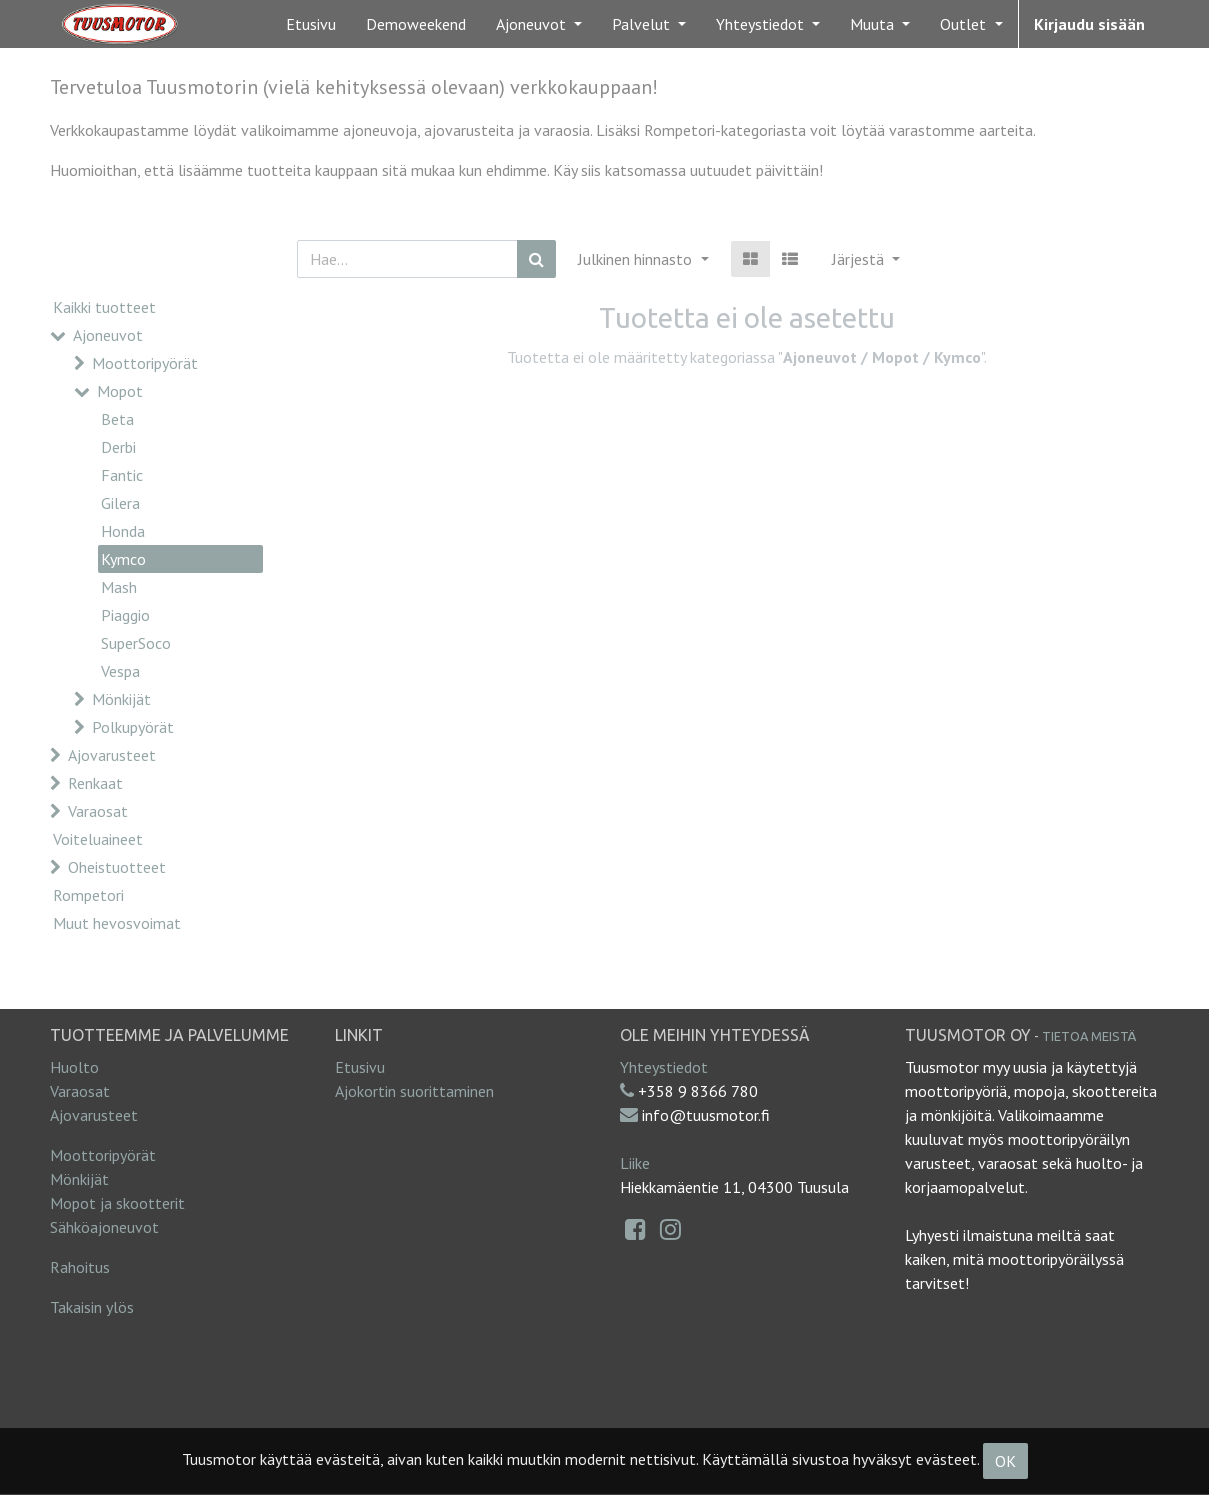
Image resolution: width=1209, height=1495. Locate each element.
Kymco (123, 559)
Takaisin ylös (92, 1307)
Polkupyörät (133, 727)
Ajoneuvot (108, 335)
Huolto (74, 1067)
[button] (866, 259)
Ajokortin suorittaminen (414, 1091)
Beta (117, 419)
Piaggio (125, 615)
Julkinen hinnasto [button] (637, 259)
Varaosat (98, 811)
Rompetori (88, 895)
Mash (119, 587)
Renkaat (95, 783)
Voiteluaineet (98, 839)
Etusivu (360, 1067)
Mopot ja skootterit (117, 1203)
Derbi (118, 447)
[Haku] (536, 259)
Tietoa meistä (1089, 1036)
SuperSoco (136, 643)
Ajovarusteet (112, 755)
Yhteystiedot (664, 1067)
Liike (635, 1163)
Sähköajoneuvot (104, 1227)
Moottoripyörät (145, 363)
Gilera (120, 503)
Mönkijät (121, 699)
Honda (123, 531)
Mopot (120, 391)
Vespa (120, 671)
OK (1005, 1461)
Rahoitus (80, 1267)
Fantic (122, 475)
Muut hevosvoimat (117, 923)
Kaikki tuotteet (104, 307)
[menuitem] (311, 24)
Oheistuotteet (117, 867)
